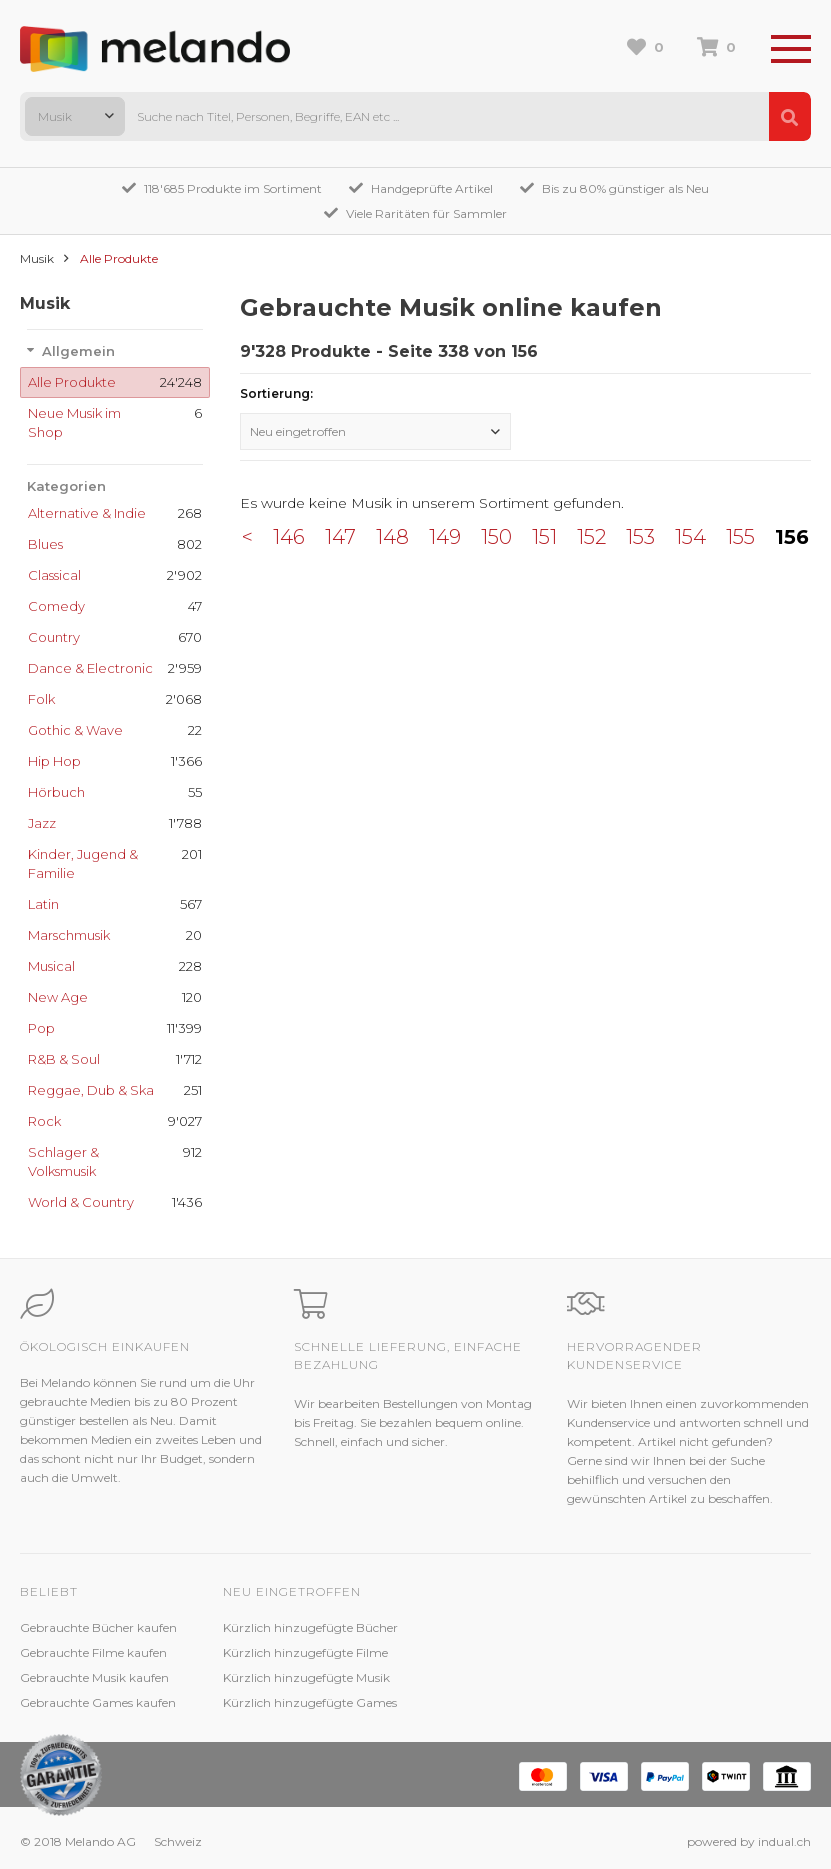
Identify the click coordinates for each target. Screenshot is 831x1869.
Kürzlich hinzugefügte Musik (306, 1677)
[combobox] (75, 116)
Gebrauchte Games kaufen (98, 1702)
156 (792, 537)
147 (340, 537)
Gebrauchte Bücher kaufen (98, 1627)
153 (640, 537)
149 (445, 537)
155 (740, 537)
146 (289, 537)
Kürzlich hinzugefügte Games (310, 1702)
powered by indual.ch (749, 1841)
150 (496, 537)
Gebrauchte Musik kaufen (94, 1677)
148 (392, 537)
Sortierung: (276, 393)
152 (591, 537)
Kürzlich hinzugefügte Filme (305, 1652)
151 (544, 537)
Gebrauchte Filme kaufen (93, 1652)
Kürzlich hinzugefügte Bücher (310, 1627)
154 (690, 537)
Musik (37, 258)
